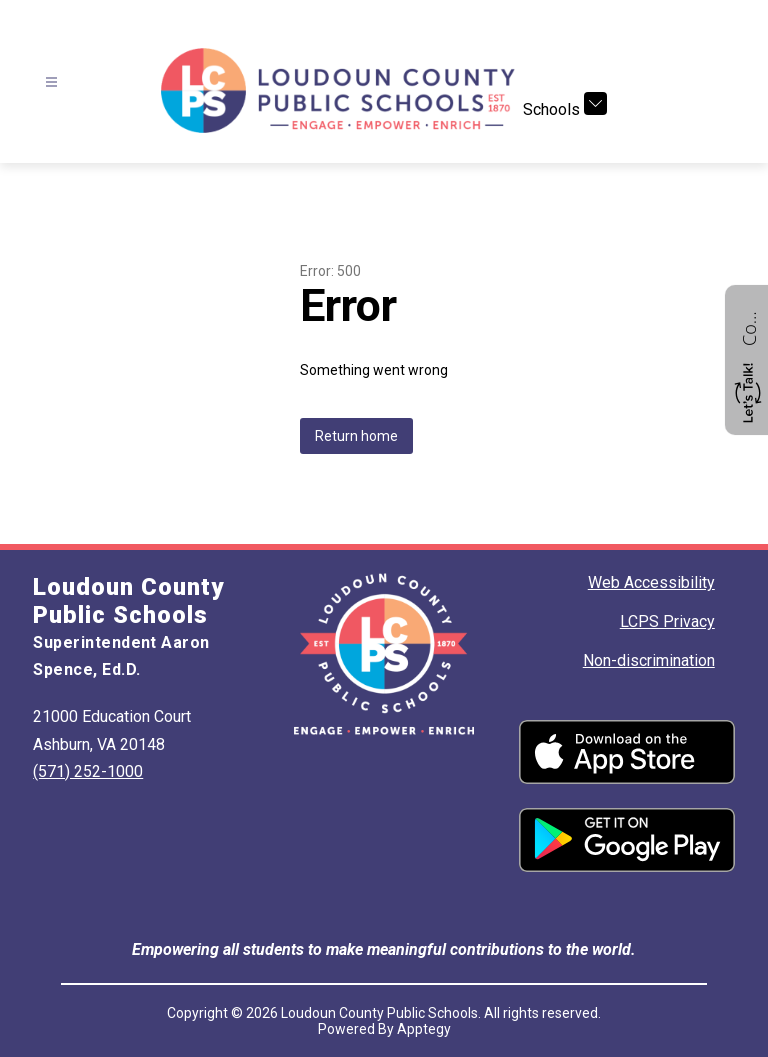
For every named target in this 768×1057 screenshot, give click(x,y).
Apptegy (424, 1029)
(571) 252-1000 (88, 771)
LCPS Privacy (667, 621)
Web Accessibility (651, 582)
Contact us (749, 326)
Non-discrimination (649, 660)
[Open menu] (51, 82)
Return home (356, 436)
